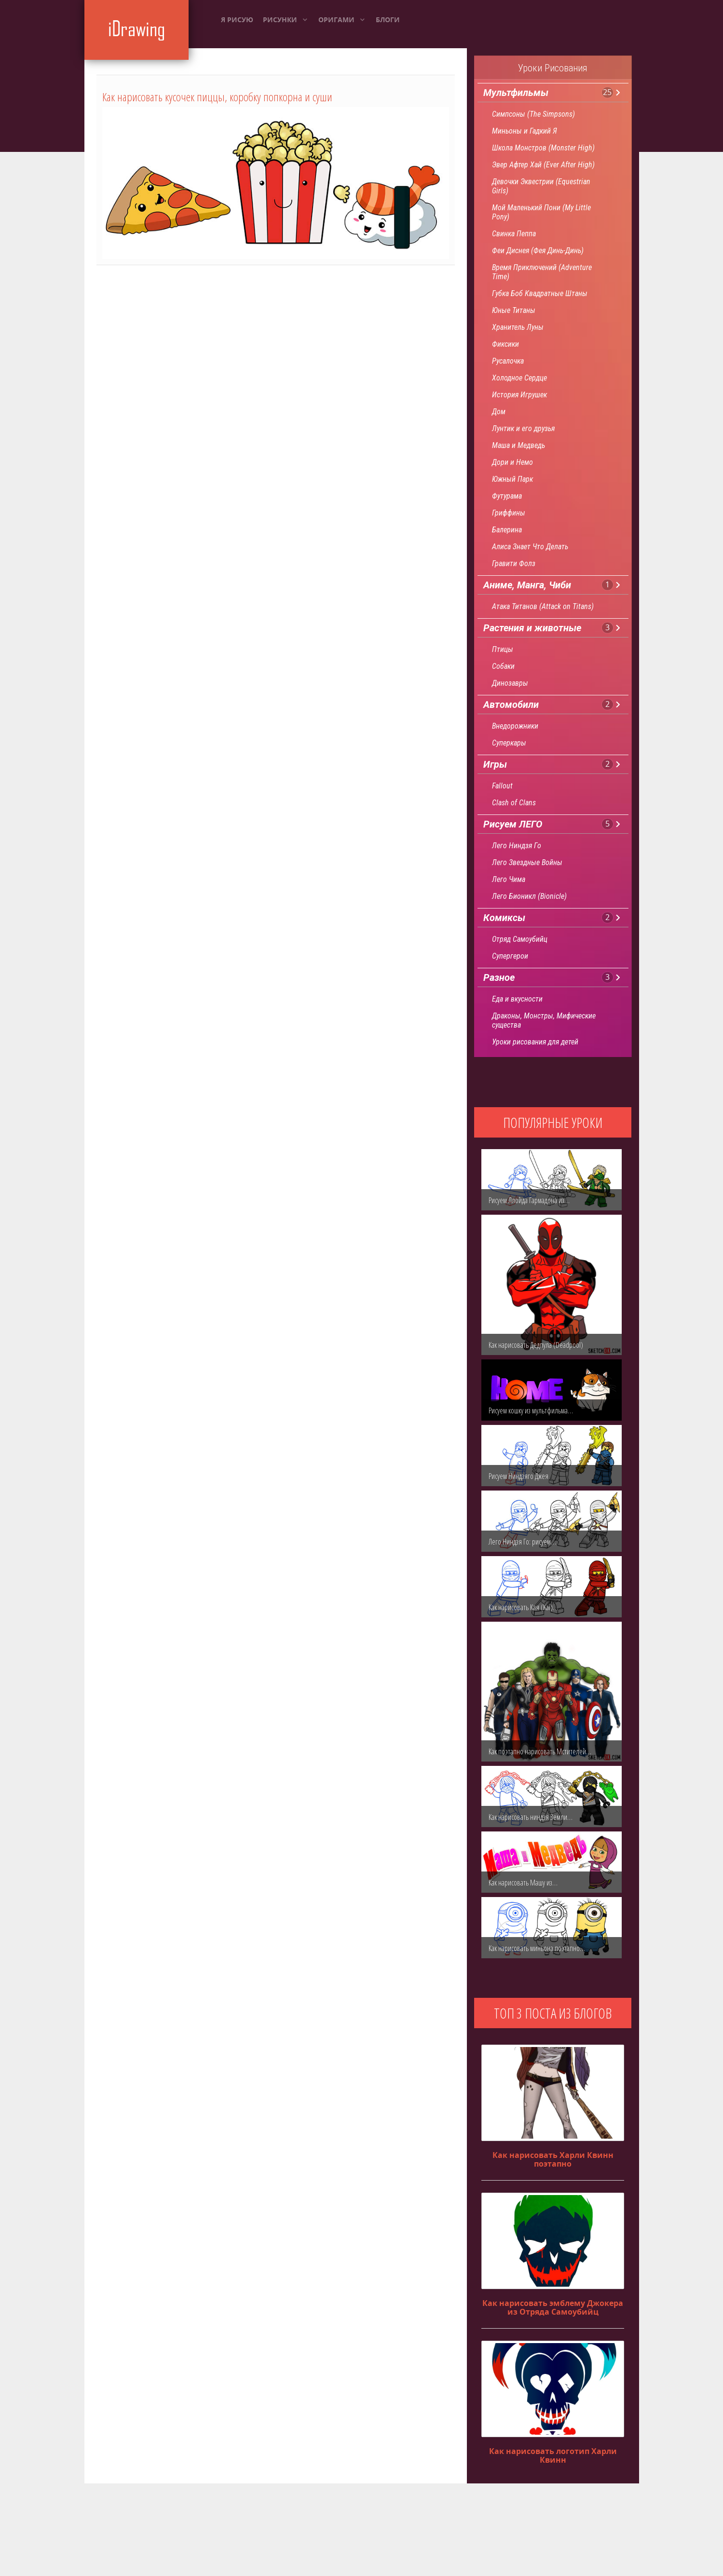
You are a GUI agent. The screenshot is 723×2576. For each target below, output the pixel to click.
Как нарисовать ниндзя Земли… (531, 1817)
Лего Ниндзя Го (516, 845)
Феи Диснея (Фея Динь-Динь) (538, 250)
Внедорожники (515, 726)
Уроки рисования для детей (535, 1041)
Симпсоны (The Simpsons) (533, 114)
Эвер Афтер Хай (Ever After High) (543, 164)
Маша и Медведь (518, 445)
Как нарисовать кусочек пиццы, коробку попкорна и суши (217, 97)
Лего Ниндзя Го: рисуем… (522, 1541)
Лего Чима (508, 879)
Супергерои (510, 956)
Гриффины (508, 512)
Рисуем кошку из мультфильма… (531, 1410)
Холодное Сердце (519, 377)
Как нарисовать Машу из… (523, 1882)
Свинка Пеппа (514, 233)
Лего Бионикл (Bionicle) (529, 896)
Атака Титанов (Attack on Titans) (543, 606)
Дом (498, 411)
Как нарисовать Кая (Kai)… (523, 1607)
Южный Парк (512, 479)
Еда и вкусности (517, 998)
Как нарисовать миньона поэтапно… (537, 1948)
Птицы (502, 649)
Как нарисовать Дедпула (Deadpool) (536, 1345)
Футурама (507, 496)
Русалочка (508, 361)
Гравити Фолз (513, 563)
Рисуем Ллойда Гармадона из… (529, 1200)
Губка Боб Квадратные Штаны (539, 293)
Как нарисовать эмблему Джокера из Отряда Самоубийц (552, 2307)
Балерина (507, 529)
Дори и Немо (512, 462)
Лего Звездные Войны (527, 862)
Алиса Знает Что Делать (530, 546)
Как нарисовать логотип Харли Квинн (553, 2455)
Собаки (503, 666)
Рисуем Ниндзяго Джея (518, 1476)
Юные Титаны (513, 310)
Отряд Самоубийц (519, 939)
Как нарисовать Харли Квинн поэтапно (553, 2159)
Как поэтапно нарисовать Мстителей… (540, 1751)
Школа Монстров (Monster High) (543, 147)
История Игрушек (519, 394)
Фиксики (505, 344)
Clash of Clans (514, 802)
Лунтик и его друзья (523, 428)
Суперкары (509, 742)
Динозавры (510, 683)
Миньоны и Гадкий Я (524, 131)
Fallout (502, 785)
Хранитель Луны (518, 327)
